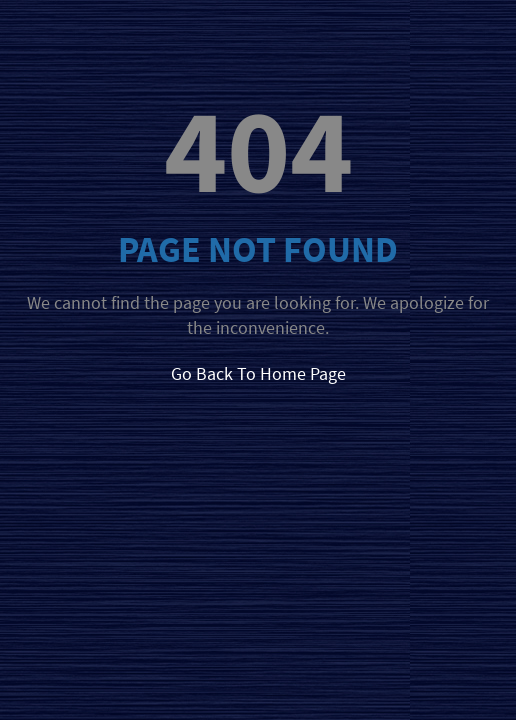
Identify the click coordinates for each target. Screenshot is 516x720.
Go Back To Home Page (258, 373)
